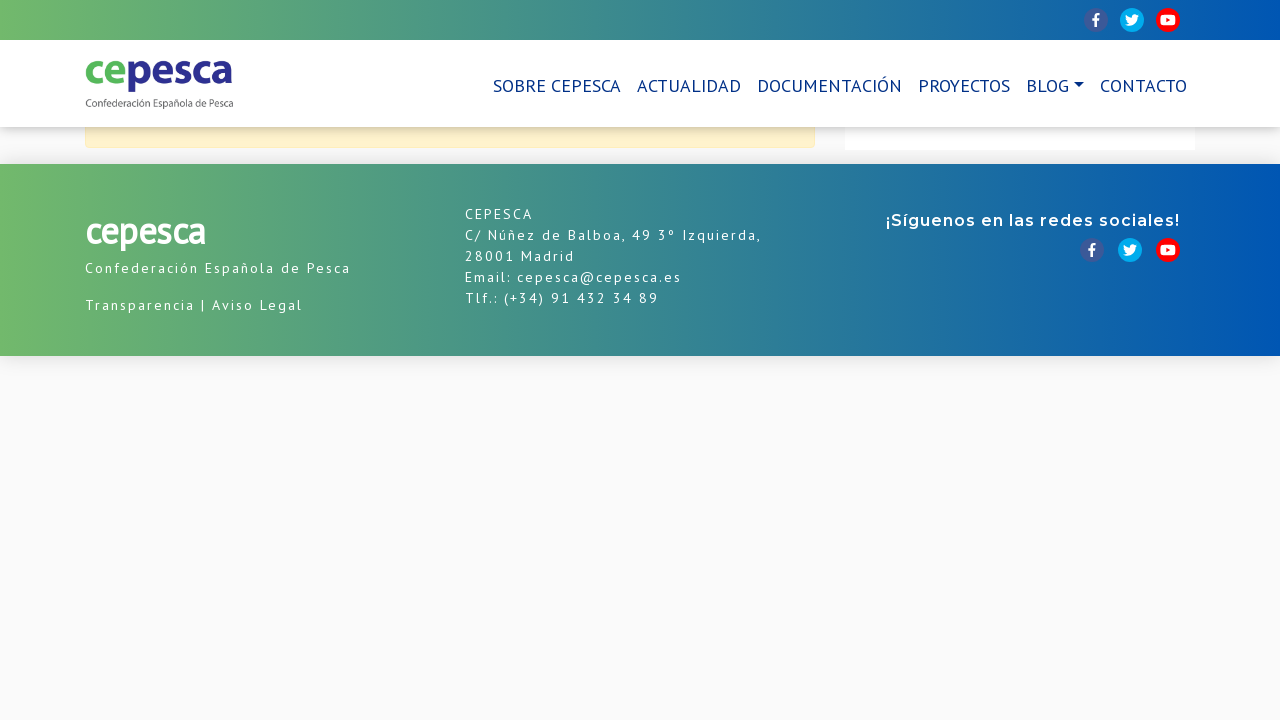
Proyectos (964, 85)
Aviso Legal (257, 305)
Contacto (1143, 85)
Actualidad (689, 85)
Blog (1047, 85)
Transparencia (140, 305)
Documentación (829, 85)
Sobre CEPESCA (557, 85)
